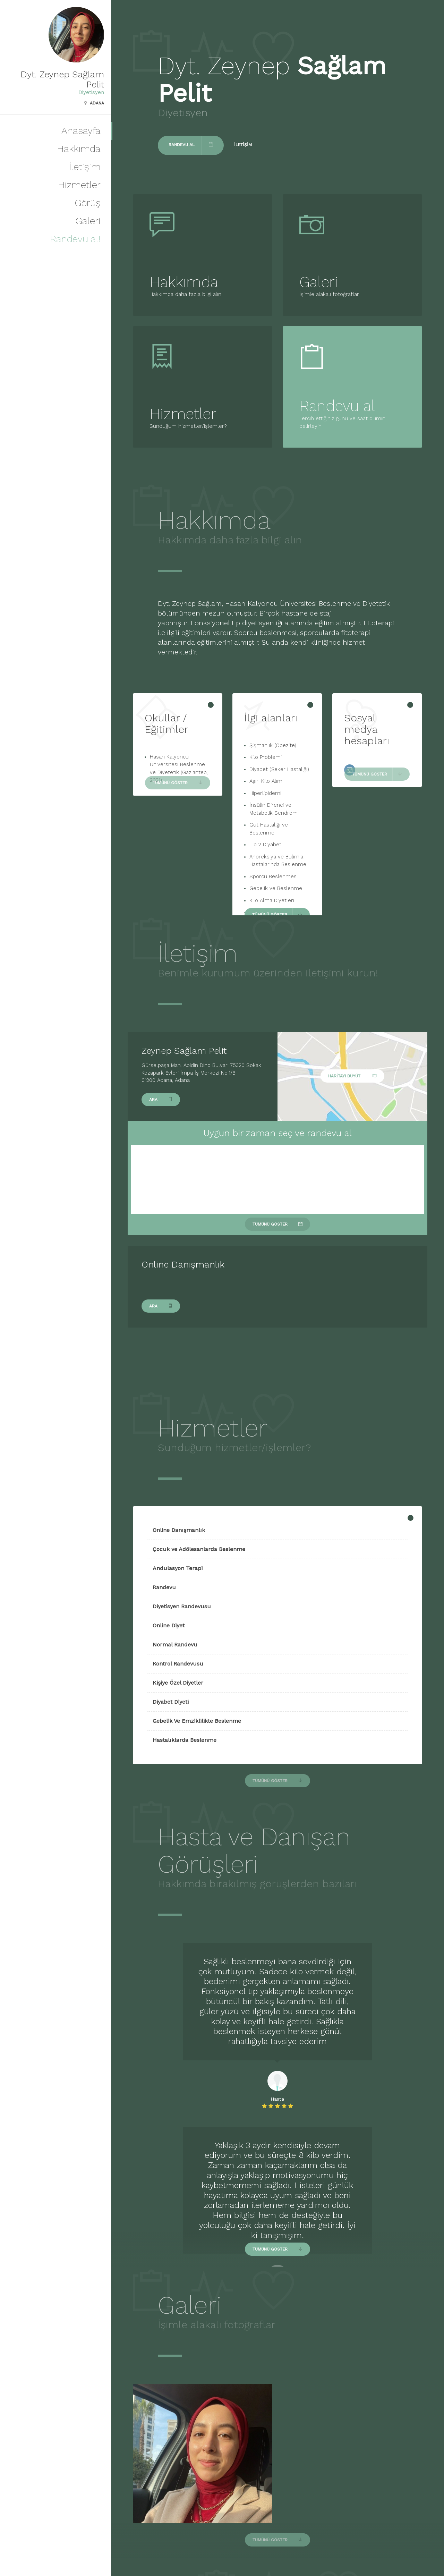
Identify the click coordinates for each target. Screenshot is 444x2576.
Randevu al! (75, 239)
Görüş (88, 203)
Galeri (88, 221)
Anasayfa (81, 130)
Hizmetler (79, 184)
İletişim (85, 166)
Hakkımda (79, 148)
